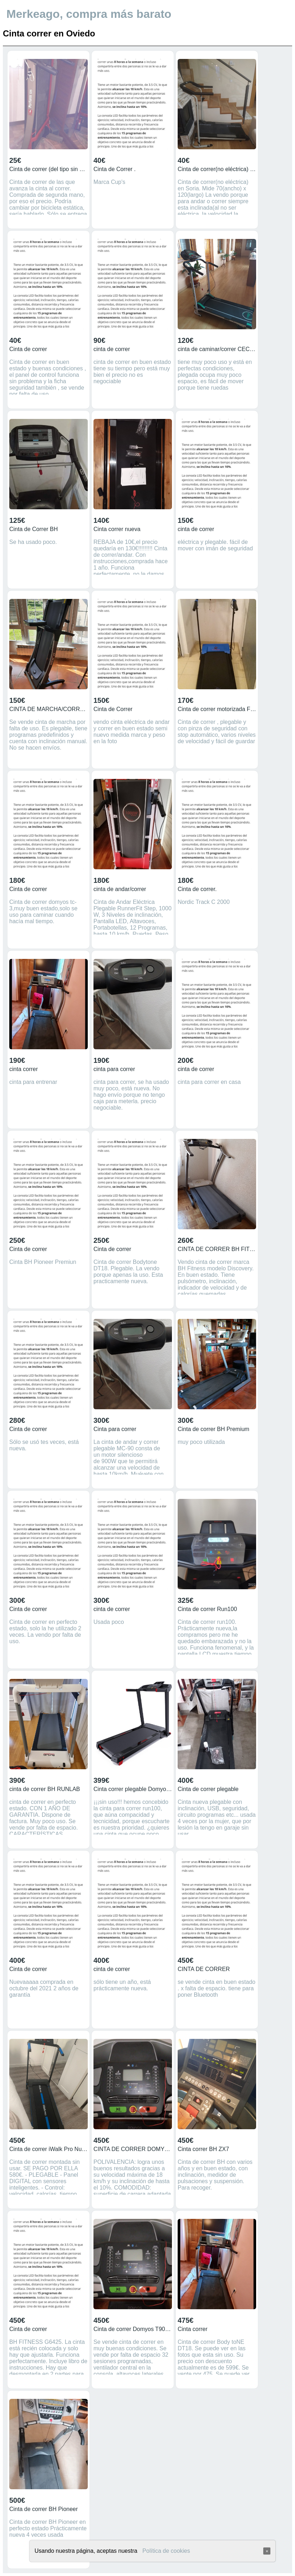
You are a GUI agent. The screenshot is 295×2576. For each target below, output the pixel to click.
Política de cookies (166, 2551)
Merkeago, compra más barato (88, 13)
